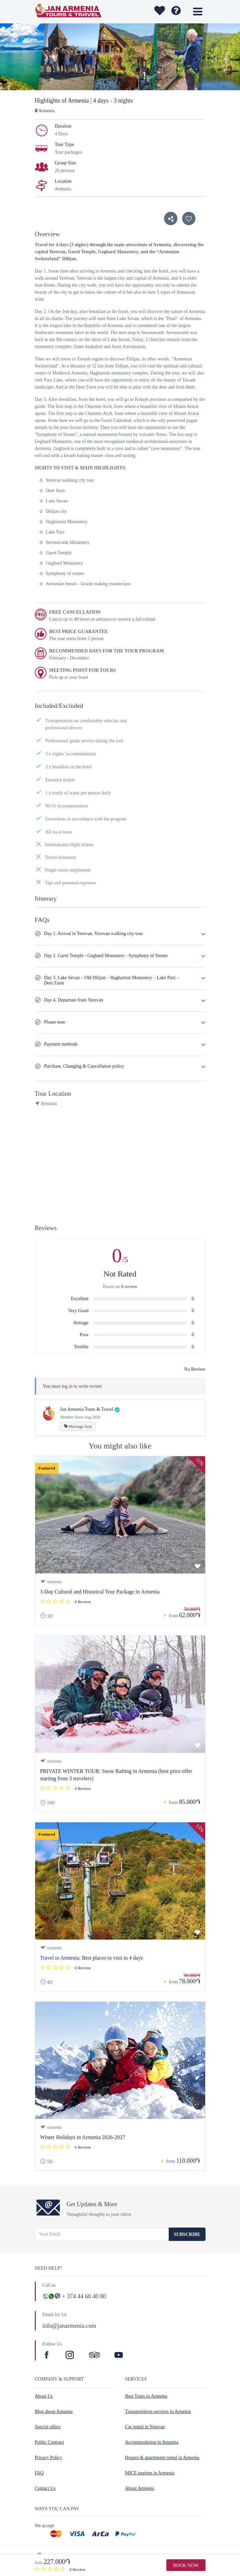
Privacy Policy (48, 2457)
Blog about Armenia (54, 2411)
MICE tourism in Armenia (149, 2472)
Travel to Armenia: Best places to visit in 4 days (91, 1958)
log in (67, 1386)
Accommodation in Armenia (151, 2442)
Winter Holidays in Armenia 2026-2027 (82, 2137)
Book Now (186, 2565)
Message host (78, 1426)
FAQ (39, 2472)
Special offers (48, 2426)
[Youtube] (118, 2356)
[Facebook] (48, 2356)
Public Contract (49, 2442)
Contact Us (45, 2488)
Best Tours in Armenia (146, 2396)
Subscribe (187, 2234)
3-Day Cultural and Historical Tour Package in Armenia (100, 1592)
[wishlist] (158, 11)
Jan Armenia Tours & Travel (86, 1409)
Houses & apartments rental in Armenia (162, 2457)
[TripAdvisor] (94, 2356)
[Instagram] (71, 2356)
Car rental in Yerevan (145, 2426)
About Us (44, 2396)
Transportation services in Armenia (158, 2411)
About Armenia (139, 2488)
